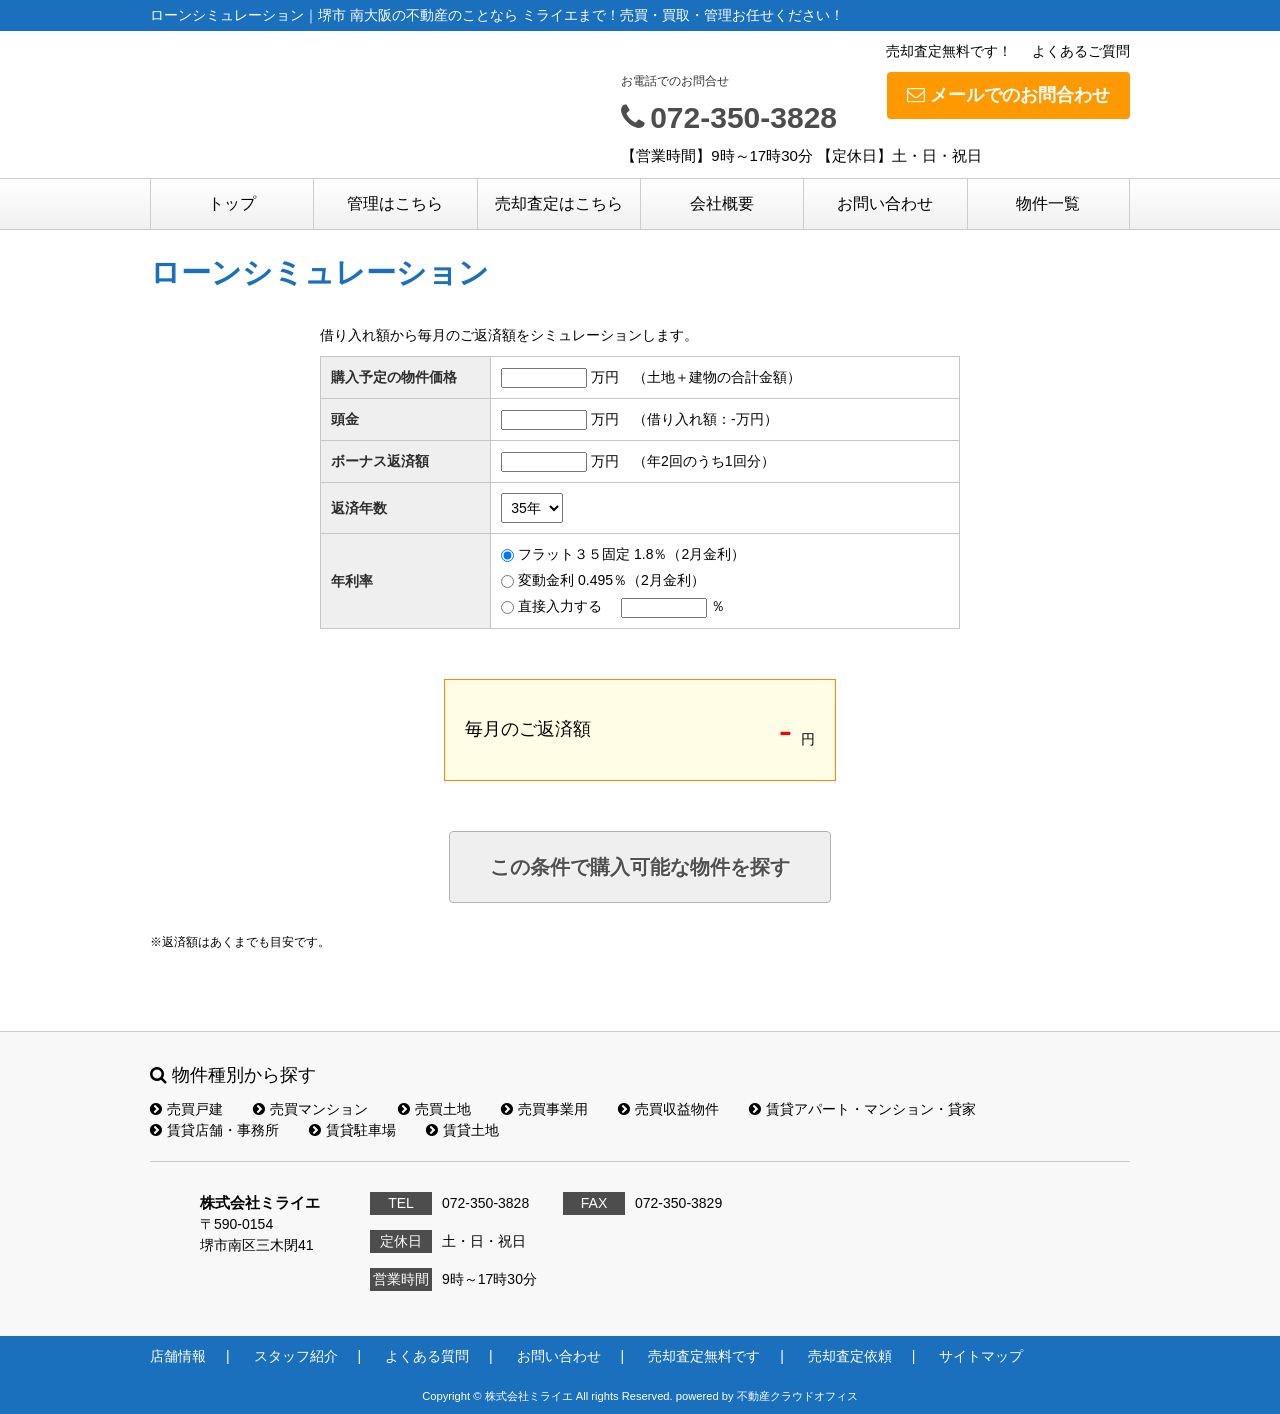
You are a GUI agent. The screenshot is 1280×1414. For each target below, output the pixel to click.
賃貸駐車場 (352, 1130)
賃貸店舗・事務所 (214, 1130)
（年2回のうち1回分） (704, 461)
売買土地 (434, 1109)
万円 (605, 377)
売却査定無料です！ (949, 51)
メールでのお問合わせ (1008, 95)
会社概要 (722, 203)
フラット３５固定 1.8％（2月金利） (631, 554)
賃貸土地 (462, 1130)
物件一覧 (1048, 203)
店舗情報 (178, 1356)
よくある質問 (427, 1356)
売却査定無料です (704, 1356)
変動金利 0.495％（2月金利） (611, 580)
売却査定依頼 (850, 1356)
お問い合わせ (885, 203)
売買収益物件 (668, 1109)
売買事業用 (544, 1109)
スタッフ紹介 (296, 1356)
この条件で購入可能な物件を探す (640, 867)
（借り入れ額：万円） (705, 419)
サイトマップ (981, 1356)
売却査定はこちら (559, 203)
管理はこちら (395, 203)
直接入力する (560, 606)
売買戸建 (186, 1109)
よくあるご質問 (1081, 51)
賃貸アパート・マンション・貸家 (862, 1109)
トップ (232, 203)
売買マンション (310, 1109)
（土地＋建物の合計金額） (717, 377)
